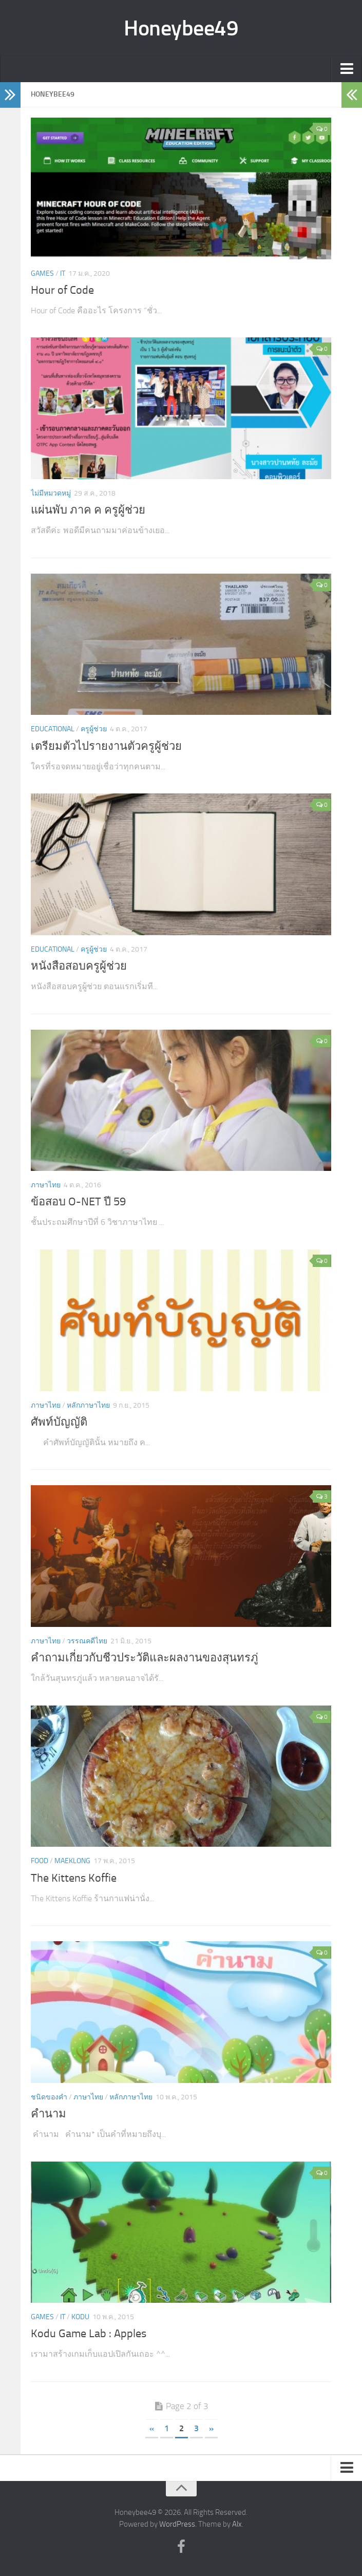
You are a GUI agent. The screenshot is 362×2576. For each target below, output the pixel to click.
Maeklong (72, 1861)
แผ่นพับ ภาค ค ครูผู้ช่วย (88, 510)
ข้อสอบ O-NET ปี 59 (78, 1201)
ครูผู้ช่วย (94, 729)
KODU (80, 2317)
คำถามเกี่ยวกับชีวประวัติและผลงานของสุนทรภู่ (144, 1657)
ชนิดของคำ (49, 2097)
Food (39, 1861)
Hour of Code (62, 290)
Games (42, 273)
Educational (52, 729)
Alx (237, 2524)
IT (62, 273)
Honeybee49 (181, 28)
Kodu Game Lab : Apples (88, 2333)
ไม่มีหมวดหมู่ (51, 493)
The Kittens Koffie (74, 1878)
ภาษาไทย (46, 1185)
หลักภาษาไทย (88, 1405)
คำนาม (48, 2113)
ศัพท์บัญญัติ (59, 1422)
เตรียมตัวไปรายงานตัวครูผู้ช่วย (106, 746)
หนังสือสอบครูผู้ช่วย (79, 966)
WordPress (177, 2524)
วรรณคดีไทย (87, 1641)
